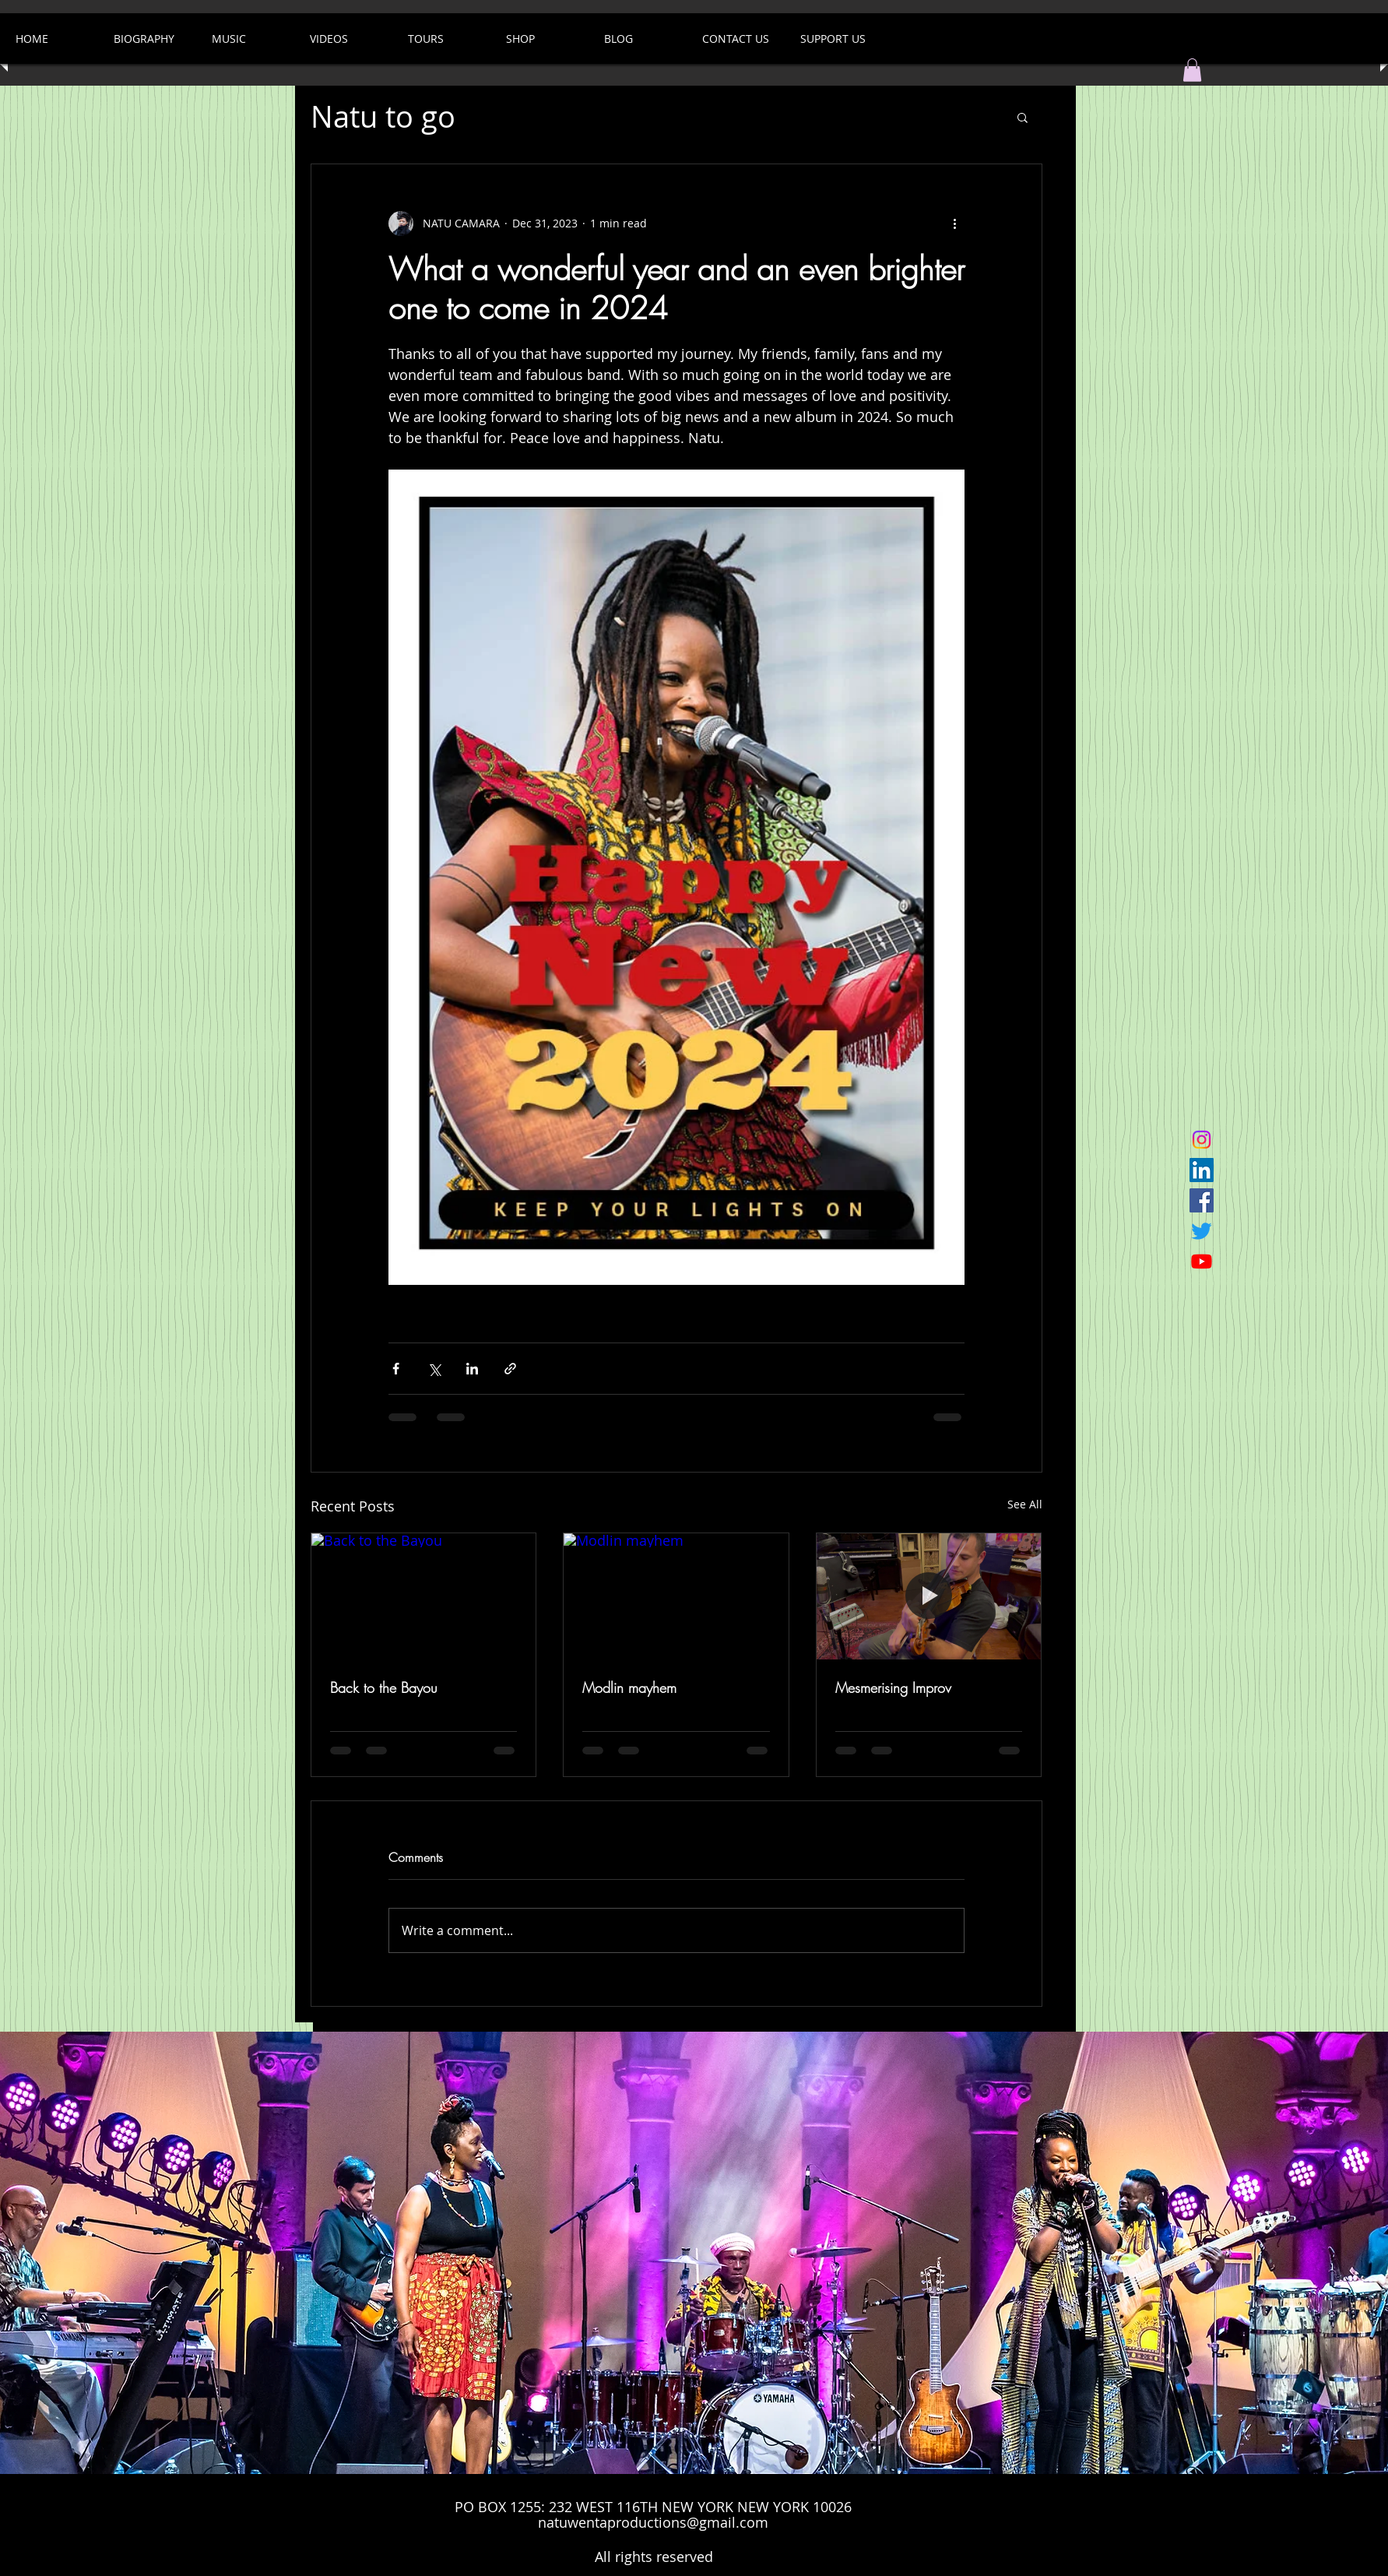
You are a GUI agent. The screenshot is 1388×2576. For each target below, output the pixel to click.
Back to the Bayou (383, 1687)
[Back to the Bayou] (423, 1596)
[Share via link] (510, 1368)
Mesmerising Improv (893, 1687)
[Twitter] (1201, 1231)
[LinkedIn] (1201, 1170)
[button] (1192, 70)
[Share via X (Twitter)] (434, 1368)
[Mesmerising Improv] (929, 1596)
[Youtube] (1201, 1261)
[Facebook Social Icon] (1201, 1200)
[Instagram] (1201, 1140)
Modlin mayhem (629, 1687)
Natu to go (383, 116)
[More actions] (955, 223)
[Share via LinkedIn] (472, 1368)
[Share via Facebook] (395, 1368)
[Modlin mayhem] (676, 1596)
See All (1024, 1504)
